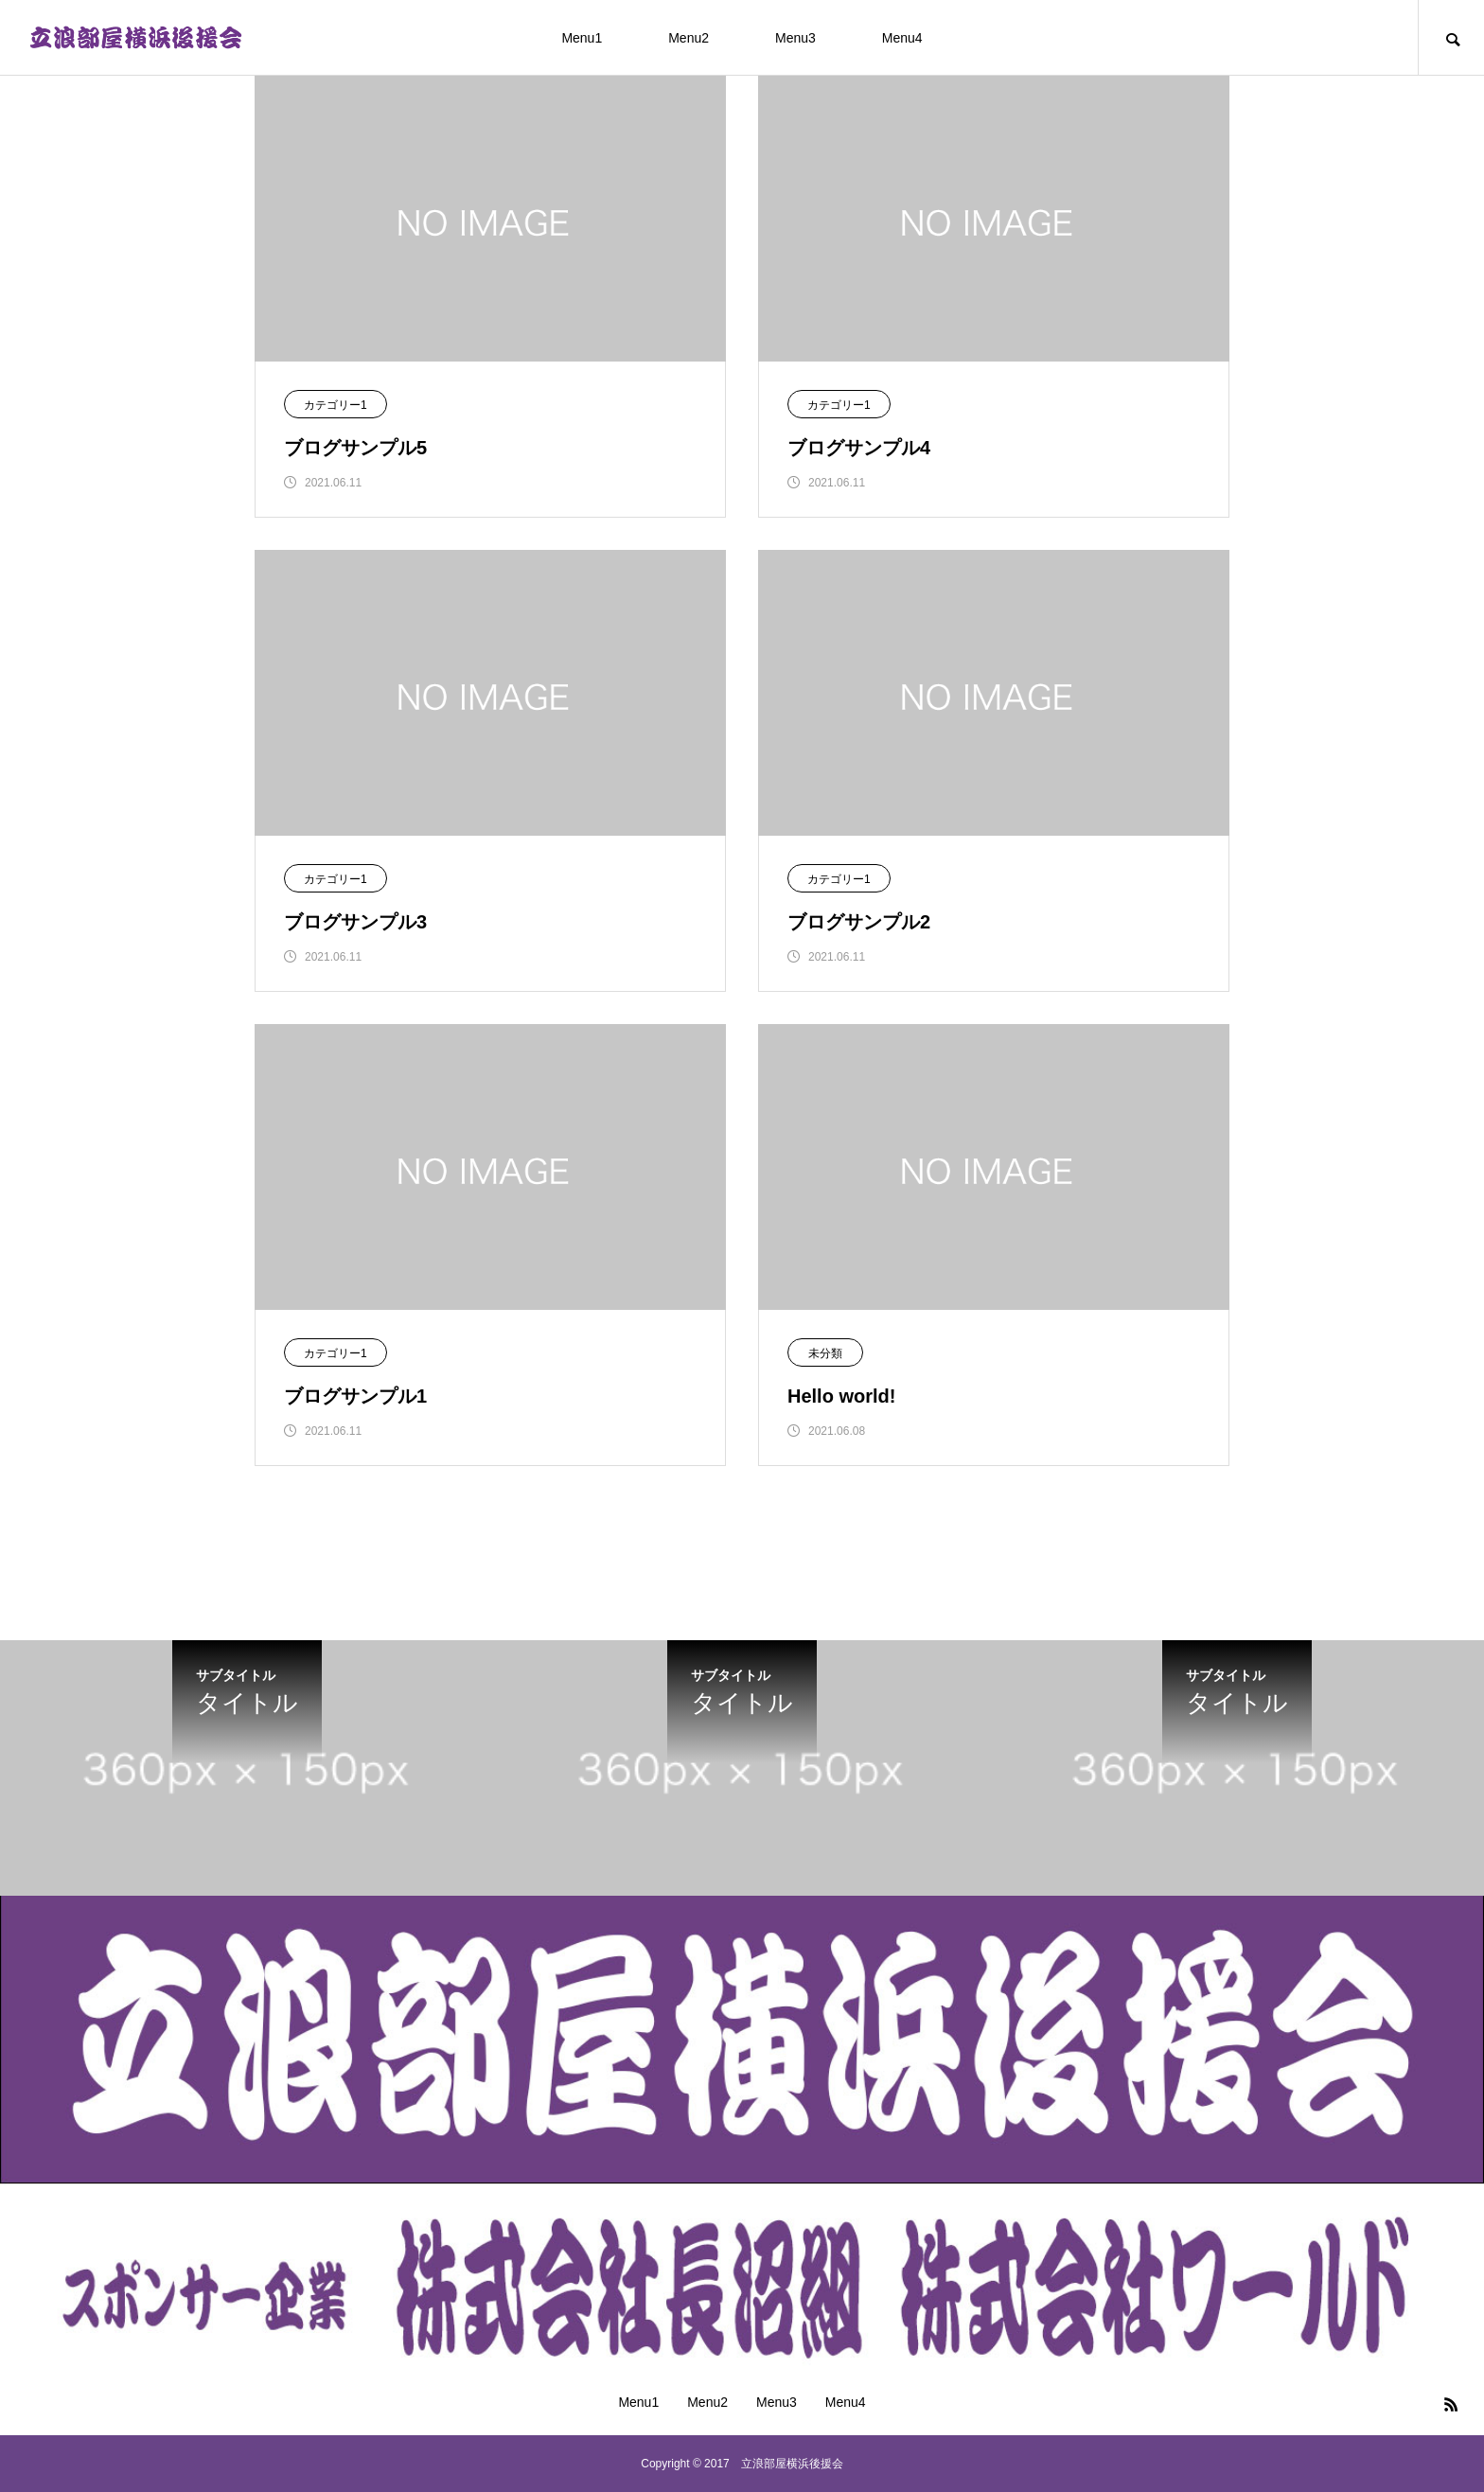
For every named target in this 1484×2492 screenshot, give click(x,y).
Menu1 (581, 37)
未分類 (825, 1353)
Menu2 (688, 37)
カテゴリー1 (335, 405)
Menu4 (902, 37)
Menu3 (795, 37)
